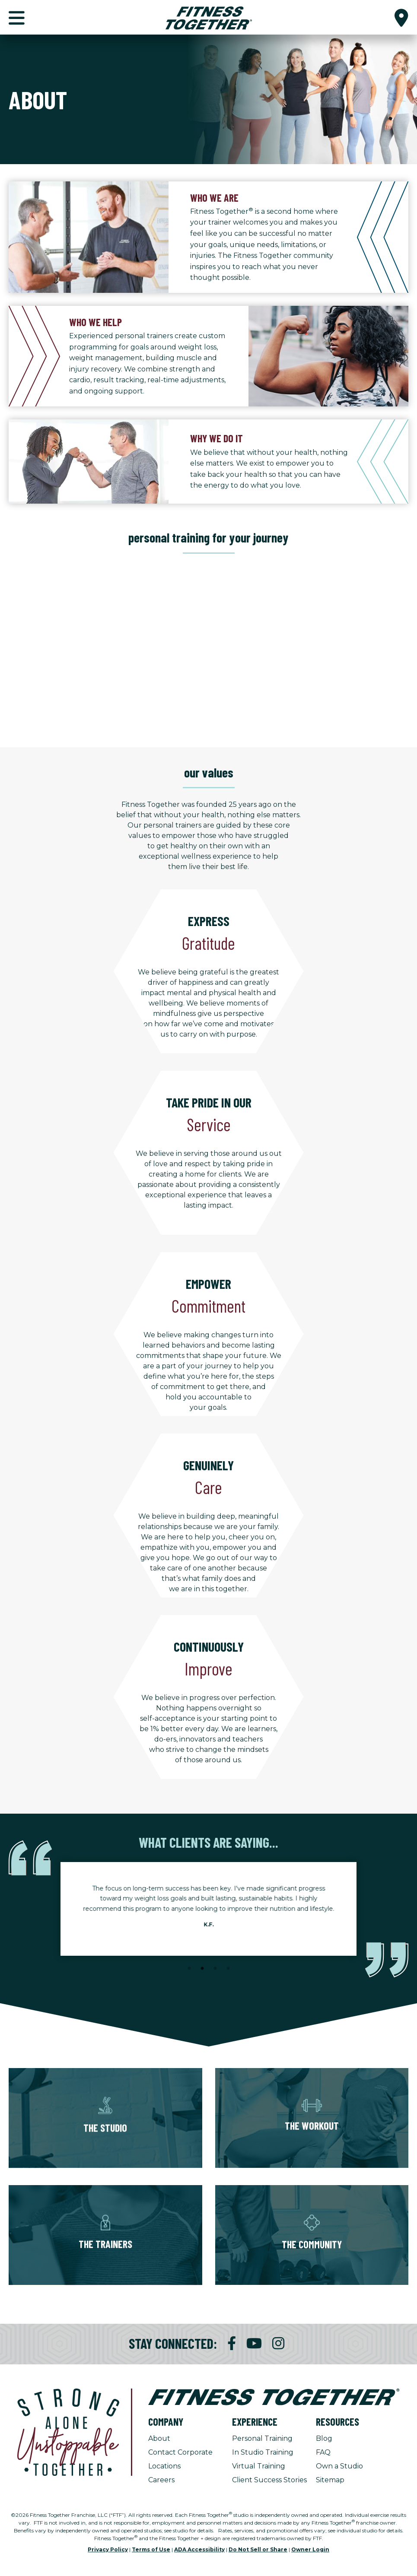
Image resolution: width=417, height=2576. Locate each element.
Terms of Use (151, 2549)
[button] (401, 17)
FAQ (323, 2452)
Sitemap (330, 2480)
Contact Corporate (180, 2452)
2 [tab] (202, 1968)
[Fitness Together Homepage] (209, 17)
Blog (324, 2438)
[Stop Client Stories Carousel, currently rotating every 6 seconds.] (208, 1980)
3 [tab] (215, 1968)
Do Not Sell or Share (258, 2549)
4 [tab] (228, 1968)
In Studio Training (262, 2452)
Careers (161, 2480)
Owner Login (310, 2549)
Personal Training (262, 2438)
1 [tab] (189, 1968)
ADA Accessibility (199, 2549)
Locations (164, 2466)
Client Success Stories (269, 2480)
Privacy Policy (108, 2549)
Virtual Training (258, 2466)
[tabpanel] (208, 1909)
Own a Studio (339, 2466)
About (159, 2438)
